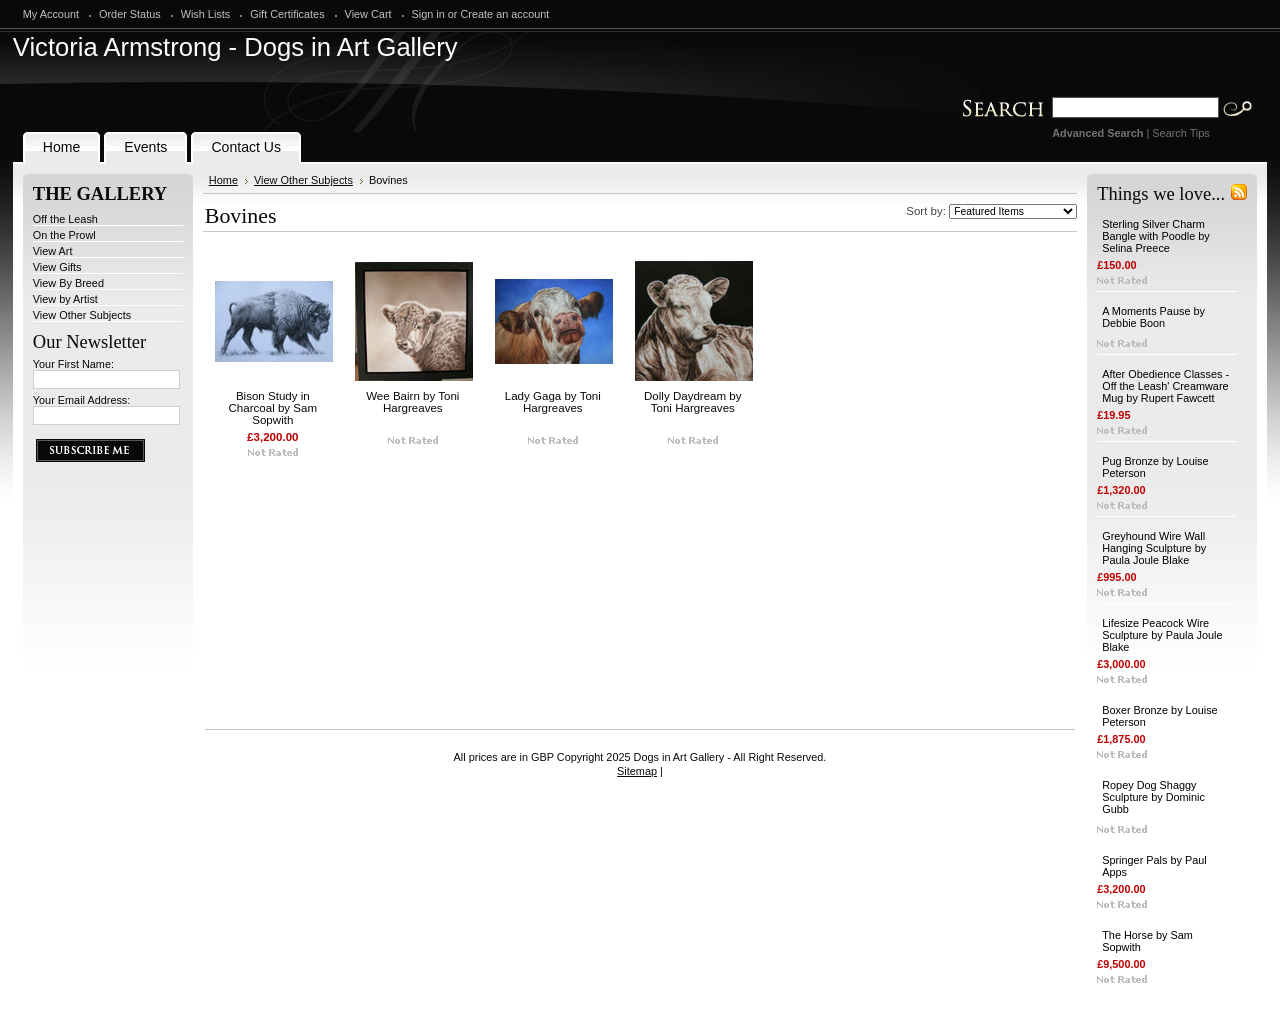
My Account (51, 14)
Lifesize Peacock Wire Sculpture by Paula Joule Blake (1162, 635)
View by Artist (65, 299)
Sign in (428, 14)
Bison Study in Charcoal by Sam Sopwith (273, 408)
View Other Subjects (82, 315)
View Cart (368, 14)
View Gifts (57, 267)
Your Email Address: (82, 400)
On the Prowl (64, 235)
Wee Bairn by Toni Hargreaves (412, 402)
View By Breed (68, 283)
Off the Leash (65, 219)
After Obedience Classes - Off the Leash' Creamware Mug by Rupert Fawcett (1165, 386)
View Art (53, 251)
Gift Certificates (287, 14)
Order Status (130, 14)
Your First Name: (73, 364)
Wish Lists (206, 14)
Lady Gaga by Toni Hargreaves (553, 402)
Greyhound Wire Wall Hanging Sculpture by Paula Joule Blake (1154, 548)
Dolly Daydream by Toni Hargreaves (693, 402)
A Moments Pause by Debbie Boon (1153, 317)
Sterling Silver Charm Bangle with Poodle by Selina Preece (1156, 236)
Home (223, 180)
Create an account (505, 14)
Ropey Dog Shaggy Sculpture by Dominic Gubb (1153, 797)
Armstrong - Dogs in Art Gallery (235, 47)
